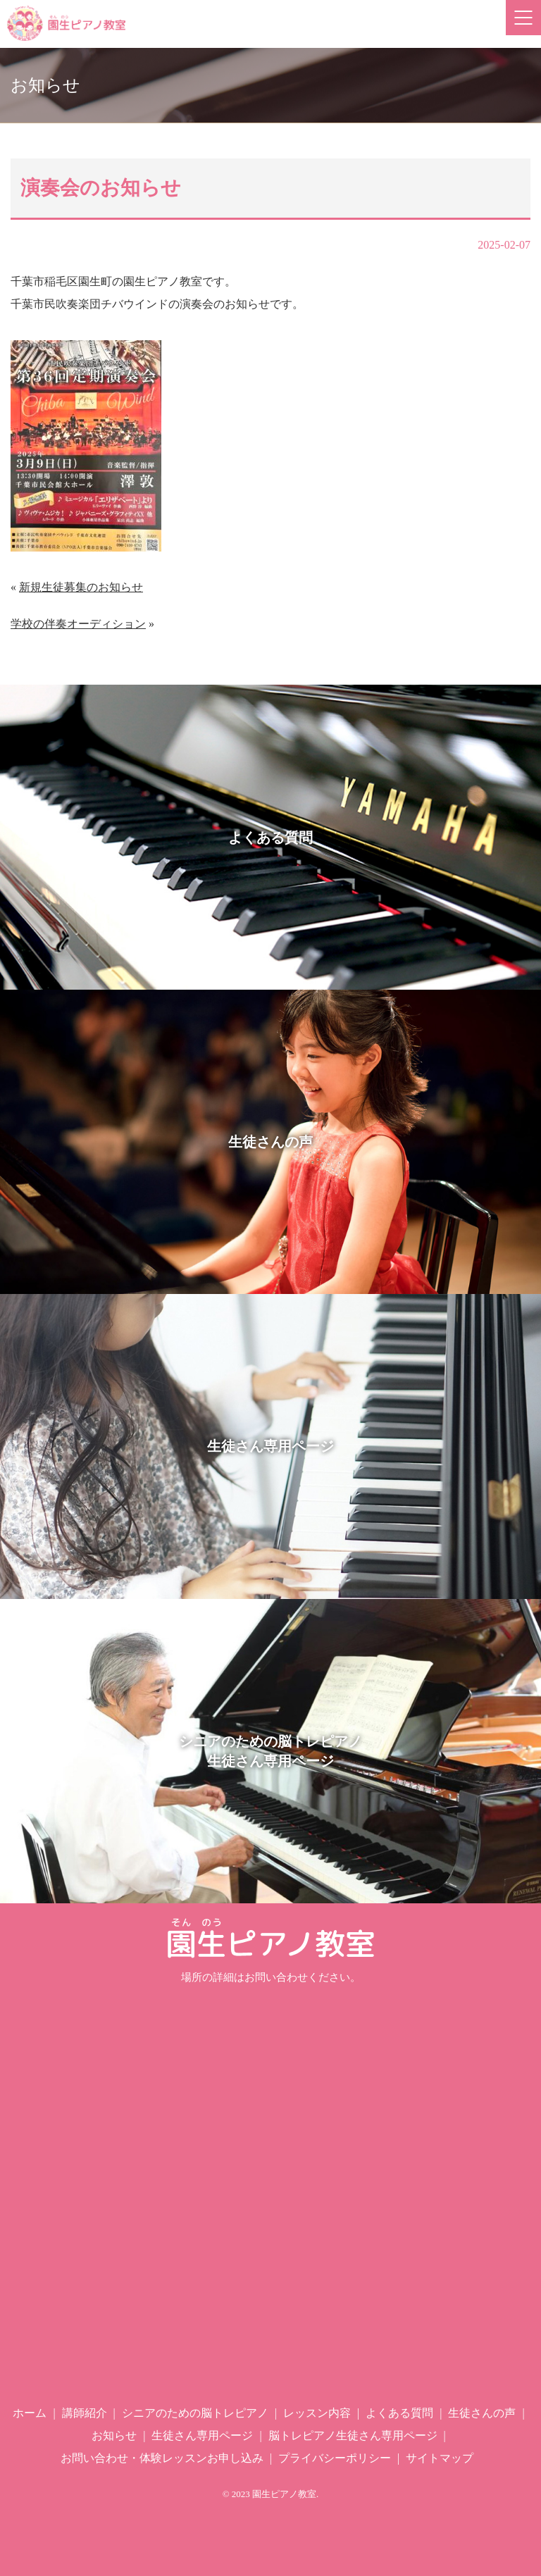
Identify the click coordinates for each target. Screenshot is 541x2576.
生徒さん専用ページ (202, 2435)
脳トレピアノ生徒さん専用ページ (352, 2435)
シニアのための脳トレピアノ (195, 2413)
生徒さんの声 (482, 2413)
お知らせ (114, 2435)
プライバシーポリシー (334, 2458)
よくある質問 (399, 2413)
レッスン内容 (317, 2413)
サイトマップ (439, 2458)
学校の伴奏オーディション (78, 624)
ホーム (29, 2413)
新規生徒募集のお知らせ (81, 587)
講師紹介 (84, 2413)
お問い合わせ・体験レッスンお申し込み (162, 2458)
